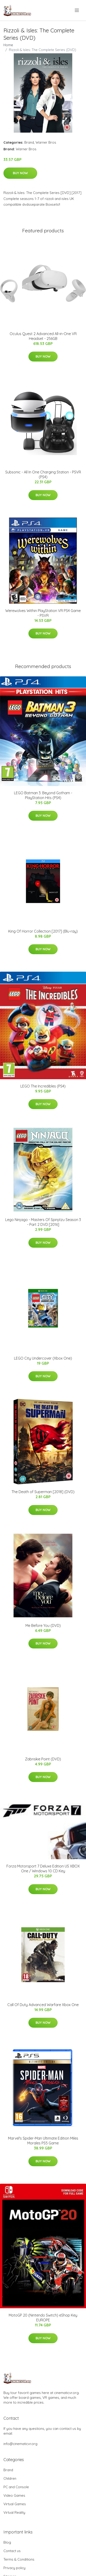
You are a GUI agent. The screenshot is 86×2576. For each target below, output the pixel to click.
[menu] (77, 10)
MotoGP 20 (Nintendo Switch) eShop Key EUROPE (43, 2317)
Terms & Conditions (18, 2559)
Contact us (12, 2551)
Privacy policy (14, 2568)
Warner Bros (46, 142)
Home (8, 45)
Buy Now (20, 173)
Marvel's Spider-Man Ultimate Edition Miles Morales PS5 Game (43, 2140)
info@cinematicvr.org (20, 2444)
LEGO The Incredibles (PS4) (43, 1086)
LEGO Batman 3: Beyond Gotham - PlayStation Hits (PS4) (43, 795)
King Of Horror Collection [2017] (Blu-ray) (43, 931)
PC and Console (16, 2487)
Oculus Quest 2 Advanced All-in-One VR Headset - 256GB (43, 336)
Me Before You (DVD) (43, 1625)
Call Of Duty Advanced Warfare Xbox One (43, 2004)
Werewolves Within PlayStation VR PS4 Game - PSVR (43, 613)
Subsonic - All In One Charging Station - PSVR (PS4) (43, 474)
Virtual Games (14, 2504)
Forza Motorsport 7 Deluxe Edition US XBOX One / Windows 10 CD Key (43, 1868)
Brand (29, 142)
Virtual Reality (14, 2512)
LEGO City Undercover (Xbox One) (43, 1358)
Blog (7, 2542)
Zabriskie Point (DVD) (43, 1759)
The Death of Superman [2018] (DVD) (43, 1491)
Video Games (14, 2495)
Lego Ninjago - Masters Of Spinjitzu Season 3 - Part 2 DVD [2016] (43, 1222)
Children (9, 2478)
